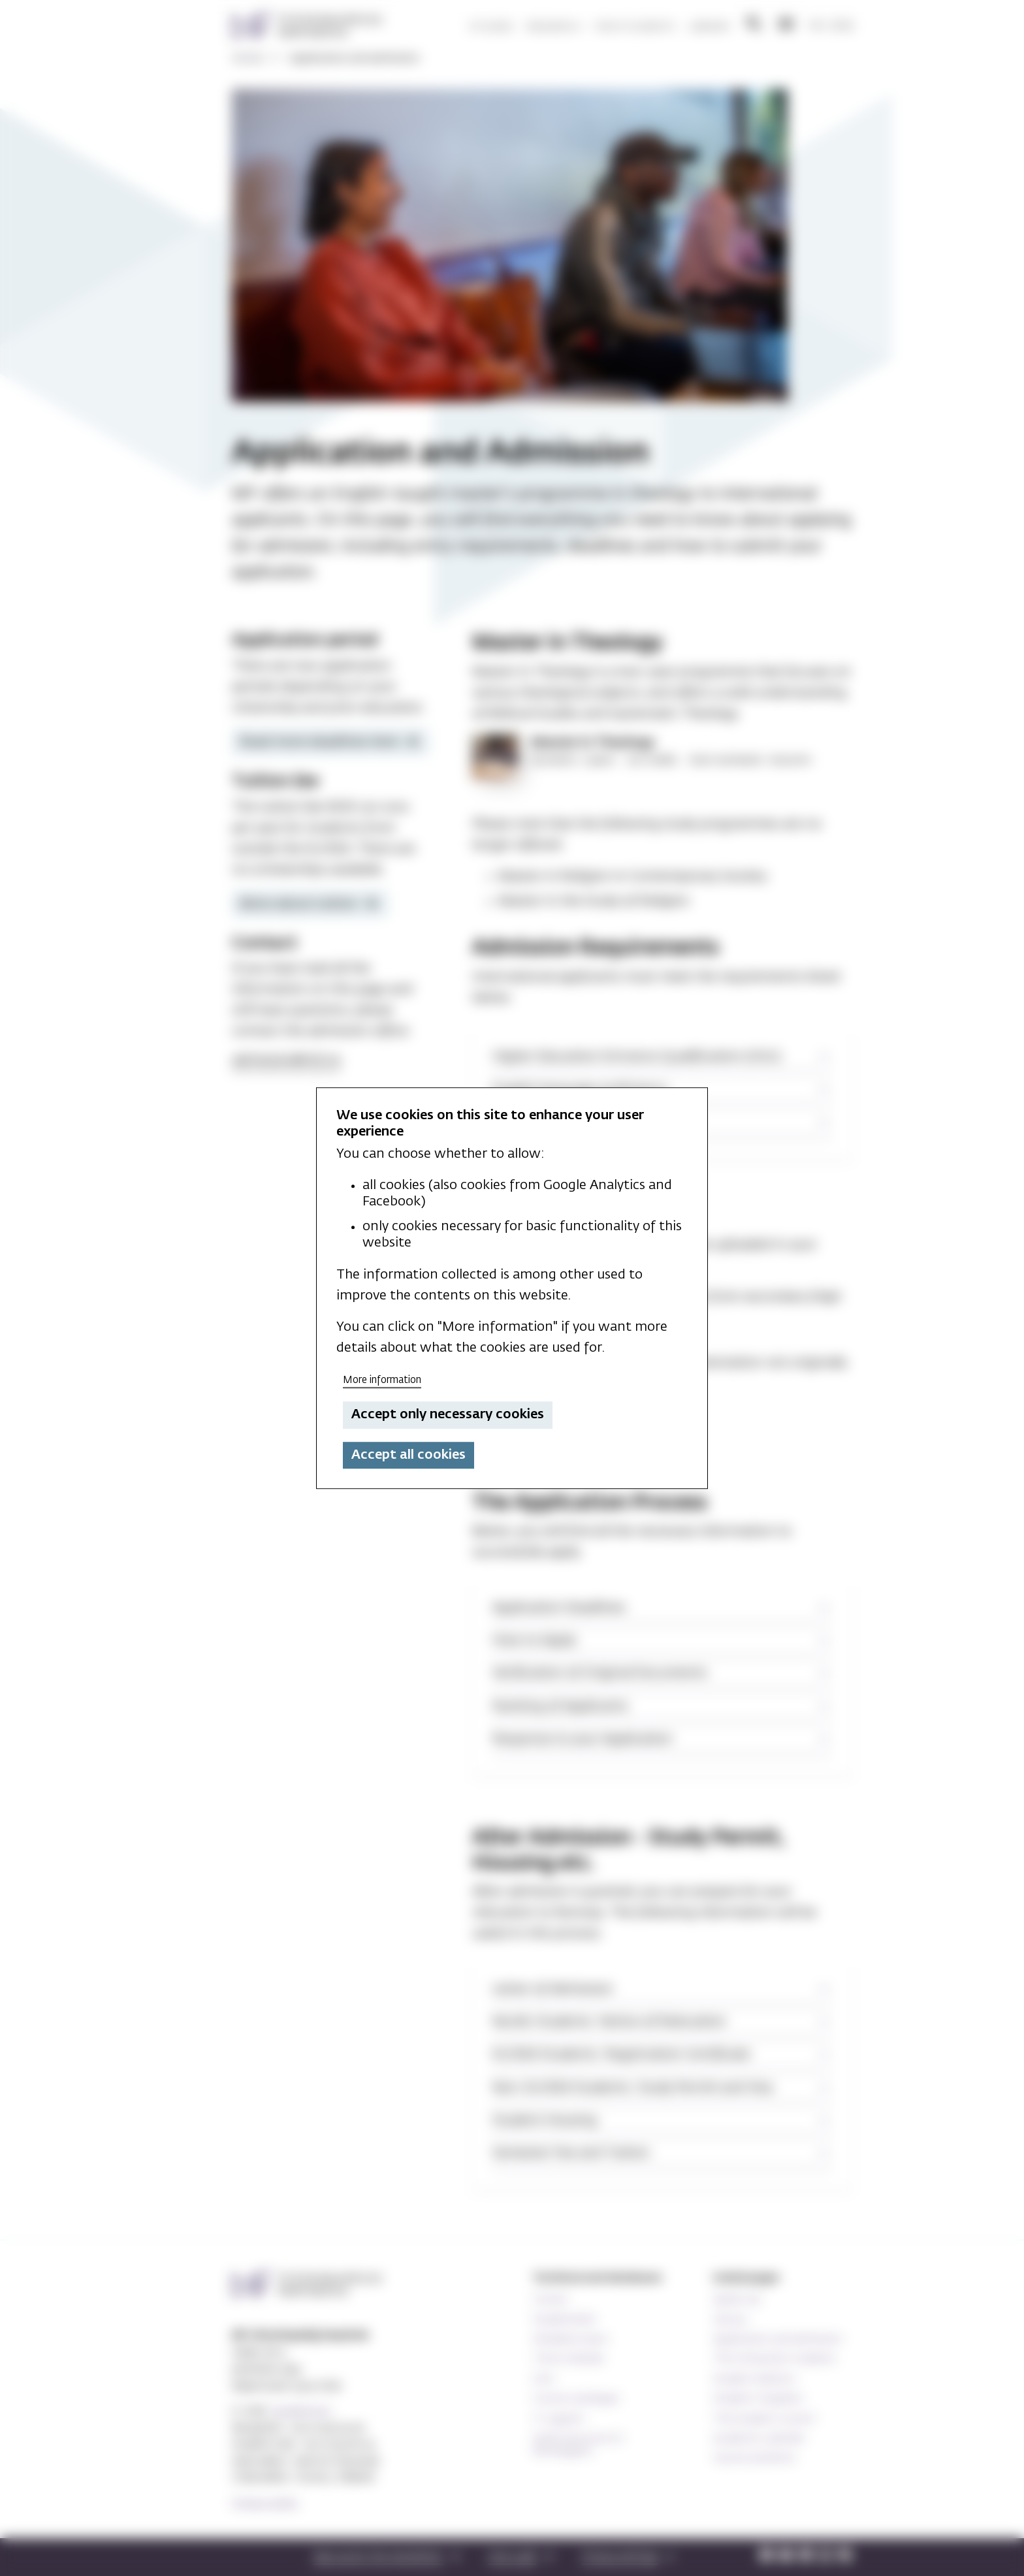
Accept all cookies (408, 1454)
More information (382, 1380)
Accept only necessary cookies (447, 1415)
